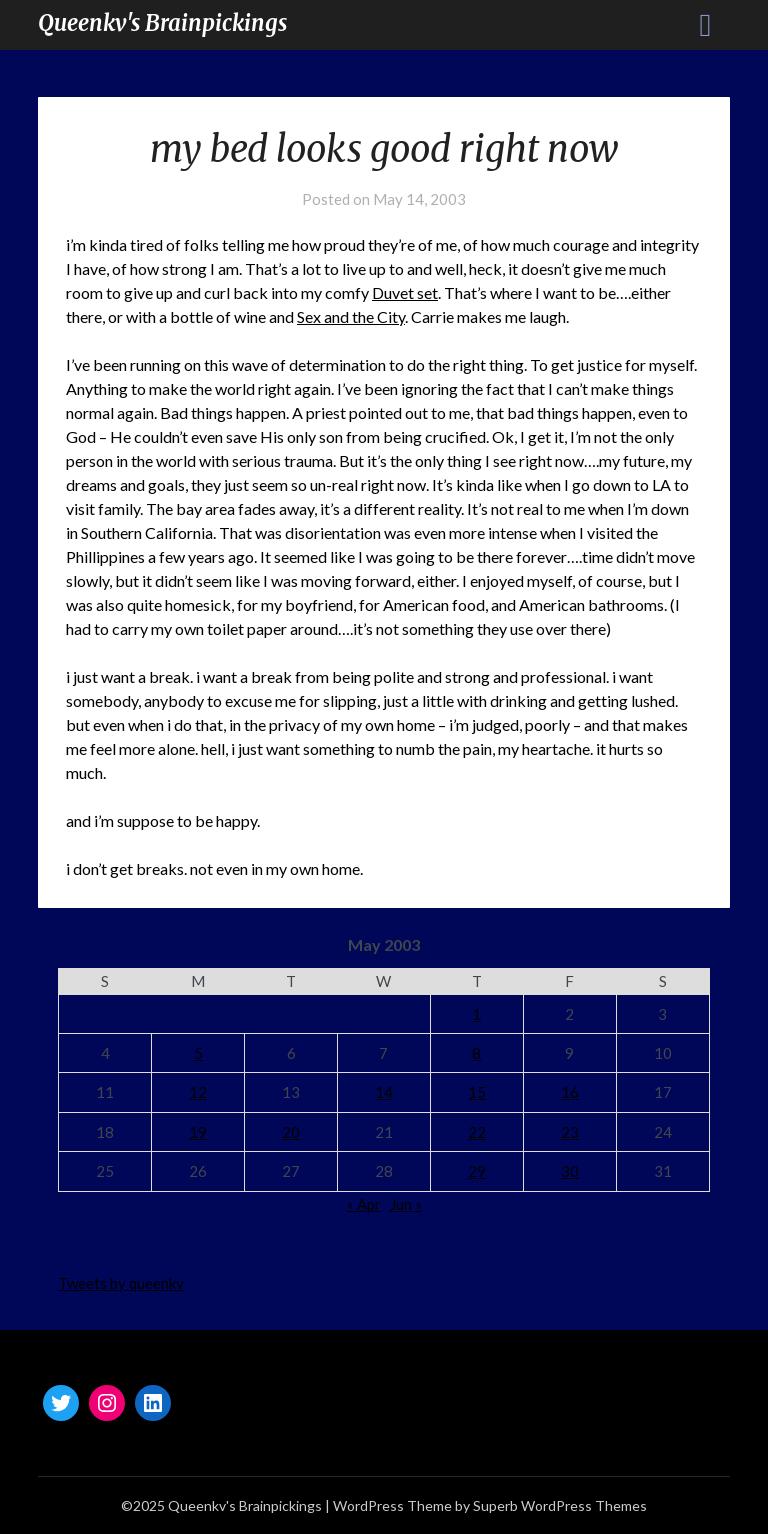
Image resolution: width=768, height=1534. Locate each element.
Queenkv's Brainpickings (162, 23)
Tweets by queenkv (121, 1283)
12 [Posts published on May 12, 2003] (198, 1092)
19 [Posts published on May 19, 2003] (198, 1132)
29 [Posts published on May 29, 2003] (477, 1171)
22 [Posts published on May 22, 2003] (477, 1132)
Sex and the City (351, 316)
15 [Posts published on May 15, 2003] (477, 1092)
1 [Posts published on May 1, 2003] (476, 1014)
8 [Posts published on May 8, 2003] (476, 1053)
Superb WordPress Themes (560, 1505)
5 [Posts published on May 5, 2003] (198, 1053)
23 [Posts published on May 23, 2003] (570, 1132)
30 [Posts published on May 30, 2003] (570, 1171)
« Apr (364, 1204)
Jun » (406, 1204)
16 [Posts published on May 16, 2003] (570, 1092)
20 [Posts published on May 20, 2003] (291, 1132)
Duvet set (405, 292)
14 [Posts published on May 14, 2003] (384, 1092)
